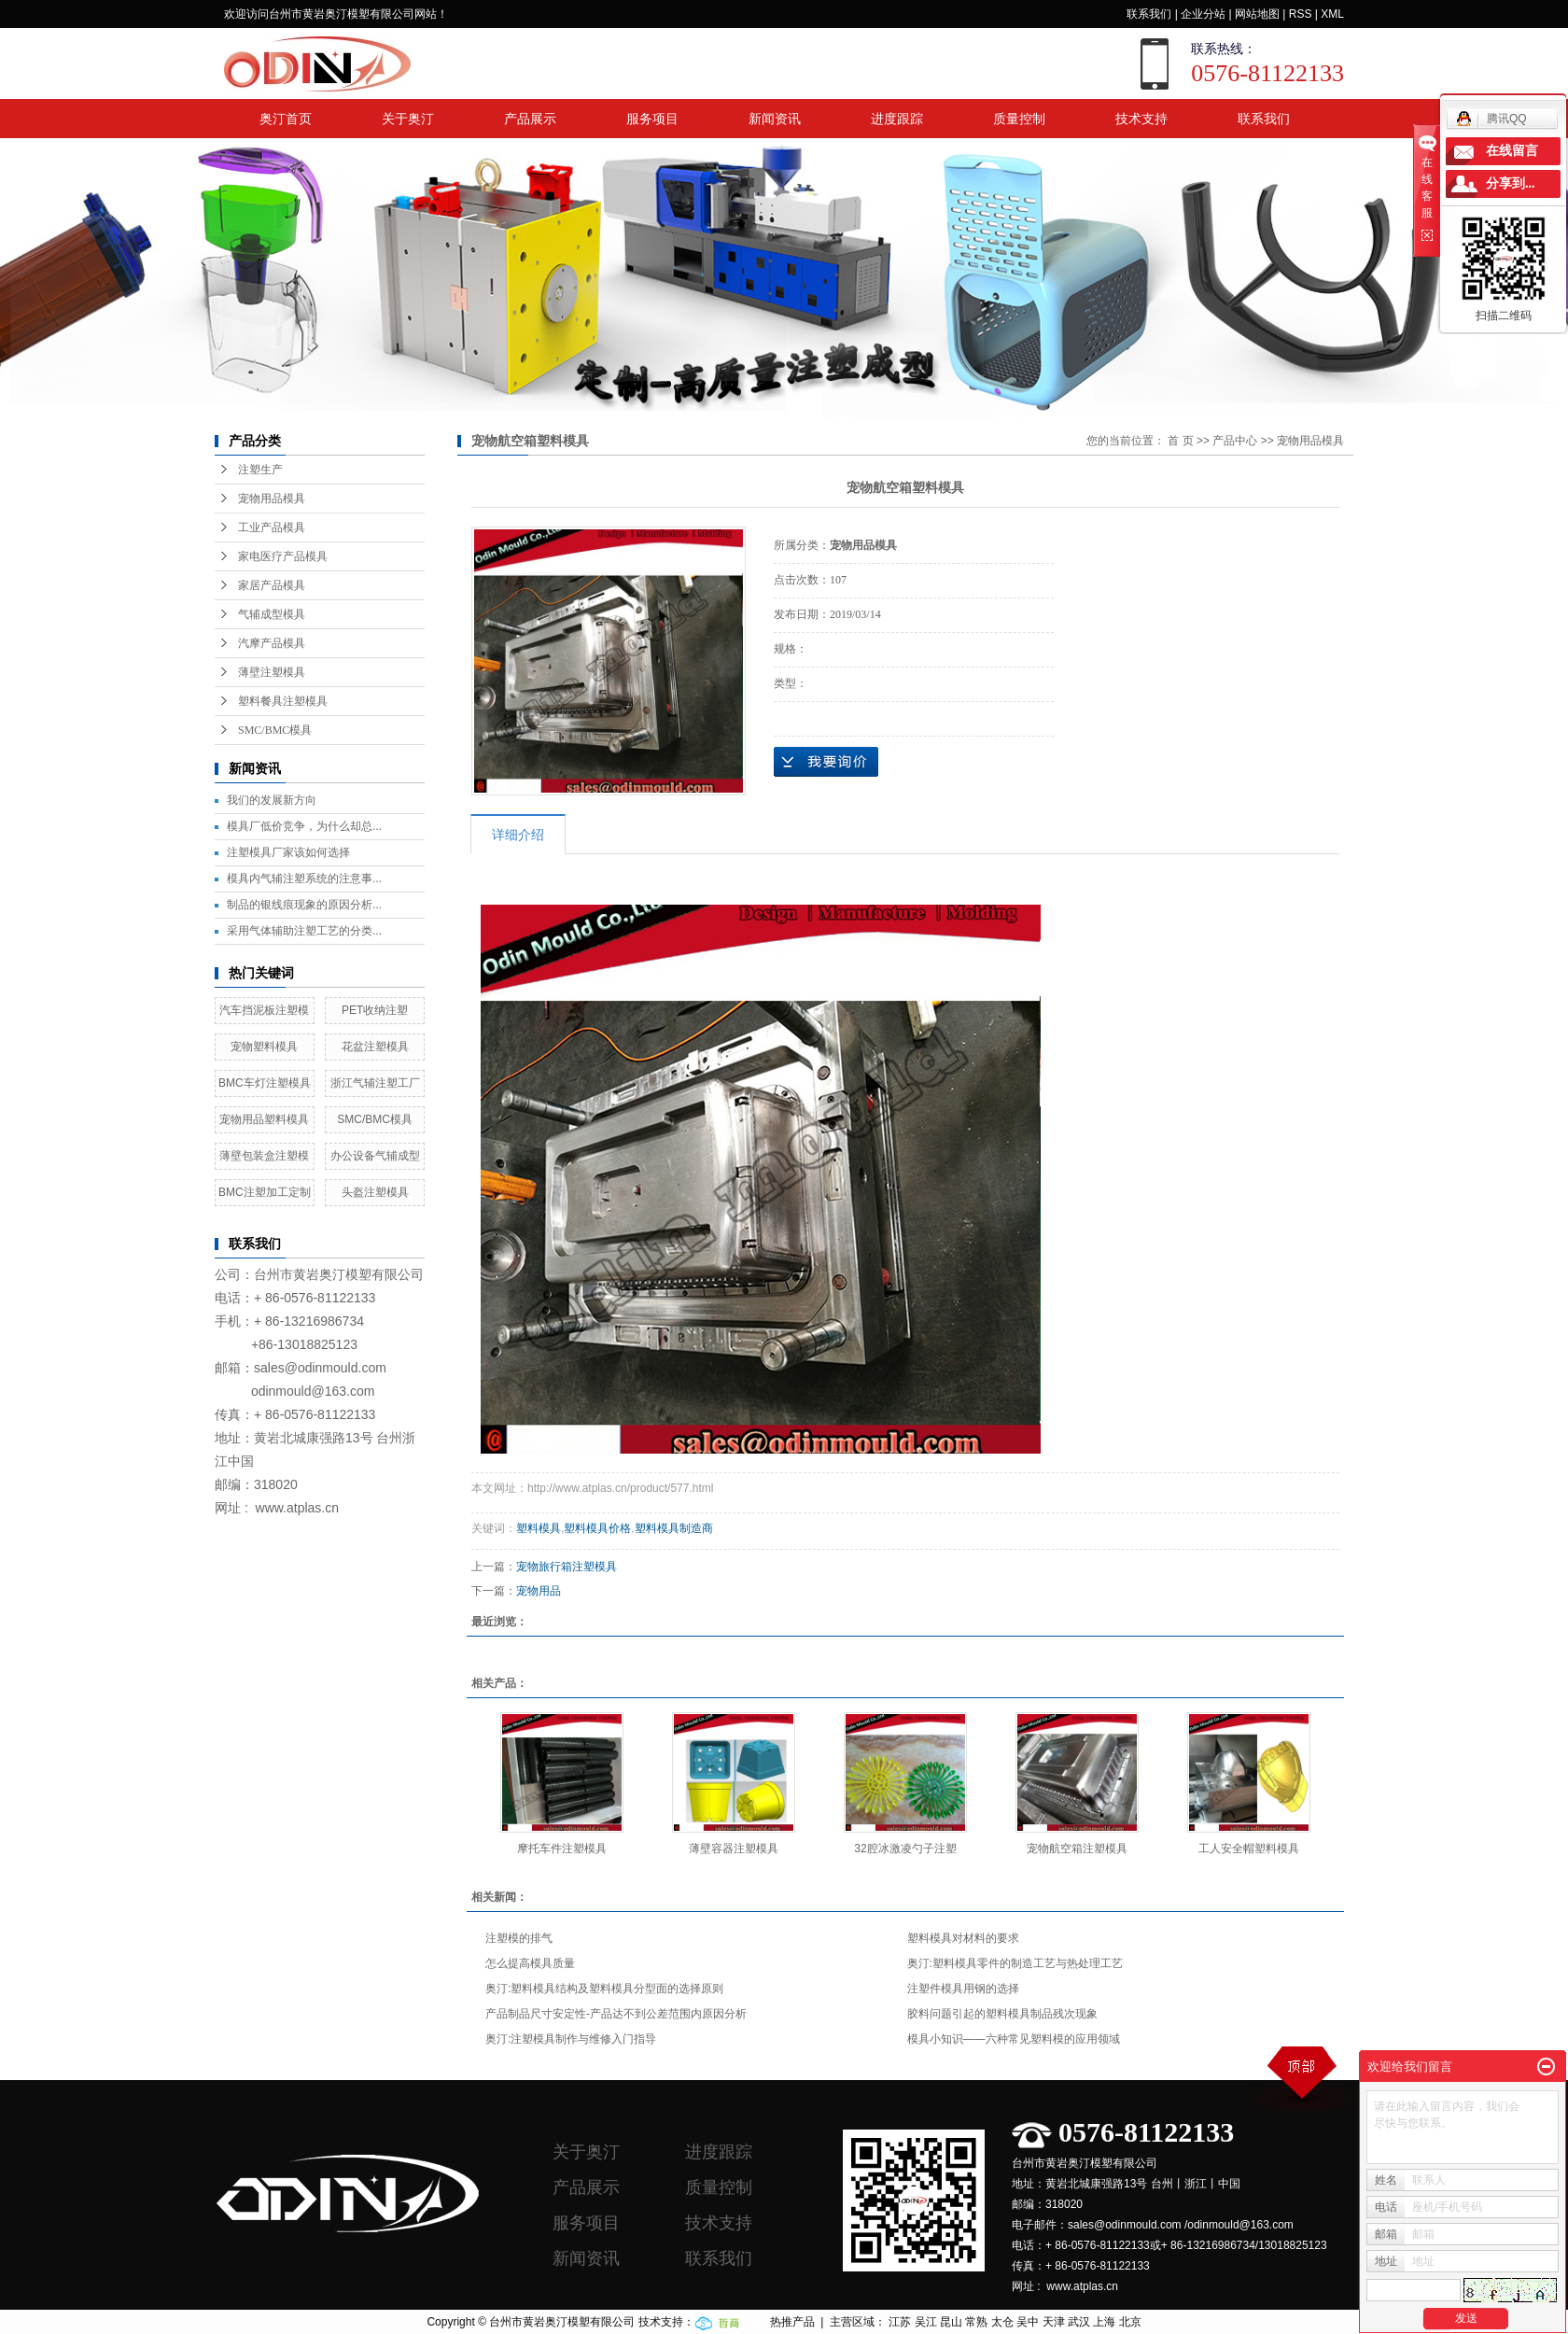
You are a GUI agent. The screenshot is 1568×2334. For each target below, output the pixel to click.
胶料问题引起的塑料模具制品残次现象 (1002, 2013)
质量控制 (1019, 118)
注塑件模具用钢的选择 (963, 1988)
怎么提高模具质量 (530, 1963)
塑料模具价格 (597, 1528)
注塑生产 (260, 469)
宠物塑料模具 (264, 1046)
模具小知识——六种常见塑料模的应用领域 (1013, 2039)
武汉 (1079, 2321)
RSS (1300, 14)
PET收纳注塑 (375, 1010)
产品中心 (1234, 440)
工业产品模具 (271, 527)
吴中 (1027, 2321)
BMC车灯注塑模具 (264, 1083)
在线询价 (826, 762)
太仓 (1002, 2321)
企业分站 (1203, 14)
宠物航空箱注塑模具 (1077, 1848)
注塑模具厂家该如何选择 (288, 852)
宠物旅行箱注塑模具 (566, 1566)
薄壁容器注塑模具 (733, 1848)
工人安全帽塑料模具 (1248, 1848)
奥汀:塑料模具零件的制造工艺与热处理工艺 (1015, 1963)
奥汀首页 (285, 118)
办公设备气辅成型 (375, 1155)
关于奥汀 (408, 118)
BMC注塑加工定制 (264, 1192)
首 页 (1180, 440)
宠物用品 (538, 1590)
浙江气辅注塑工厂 (375, 1083)
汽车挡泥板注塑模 (264, 1010)
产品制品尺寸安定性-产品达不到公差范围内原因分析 (616, 2013)
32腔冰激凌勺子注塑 (905, 1848)
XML (1332, 14)
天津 (1054, 2321)
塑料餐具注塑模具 (283, 701)
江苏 (900, 2321)
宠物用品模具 (271, 498)
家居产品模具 (271, 585)
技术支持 (1141, 118)
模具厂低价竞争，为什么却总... (304, 826)
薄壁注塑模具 (271, 672)
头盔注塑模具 (375, 1192)
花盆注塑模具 (375, 1046)
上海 (1104, 2321)
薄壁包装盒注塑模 (264, 1155)
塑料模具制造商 (674, 1528)
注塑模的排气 (519, 1938)
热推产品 (792, 2321)
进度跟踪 (897, 118)
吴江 (926, 2321)
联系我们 (1149, 14)
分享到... (1510, 183)
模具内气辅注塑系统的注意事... (304, 878)
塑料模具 (538, 1528)
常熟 (976, 2321)
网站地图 (1257, 14)
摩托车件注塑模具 (562, 1848)
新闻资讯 (775, 118)
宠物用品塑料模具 (264, 1119)
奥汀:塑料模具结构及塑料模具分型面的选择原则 (604, 1988)
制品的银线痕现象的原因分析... (304, 904)
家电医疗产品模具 (283, 556)
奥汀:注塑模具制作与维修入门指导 (570, 2039)
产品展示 (530, 118)
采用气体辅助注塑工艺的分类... (304, 930)
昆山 (951, 2321)
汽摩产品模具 (271, 643)
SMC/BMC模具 (275, 730)
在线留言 (1512, 151)
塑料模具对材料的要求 (963, 1938)
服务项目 (652, 118)
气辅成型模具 (271, 614)
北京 (1130, 2321)
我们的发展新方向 (271, 800)
